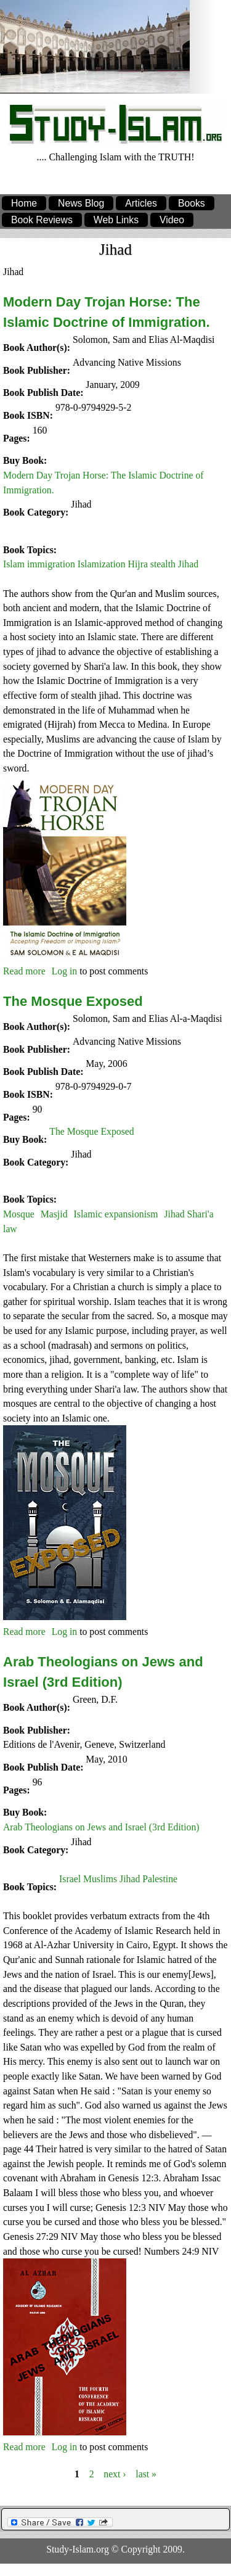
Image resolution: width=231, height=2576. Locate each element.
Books (191, 203)
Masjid (54, 1214)
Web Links (116, 220)
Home (24, 203)
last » (146, 2473)
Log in (65, 971)
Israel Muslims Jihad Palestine (118, 1879)
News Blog (81, 203)
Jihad (81, 504)
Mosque (18, 1214)
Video (172, 220)
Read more (24, 971)
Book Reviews (42, 220)
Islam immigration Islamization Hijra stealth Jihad (100, 564)
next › (114, 2473)
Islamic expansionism (116, 1214)
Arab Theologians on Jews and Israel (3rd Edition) (101, 1827)
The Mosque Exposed (73, 1001)
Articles (141, 203)
